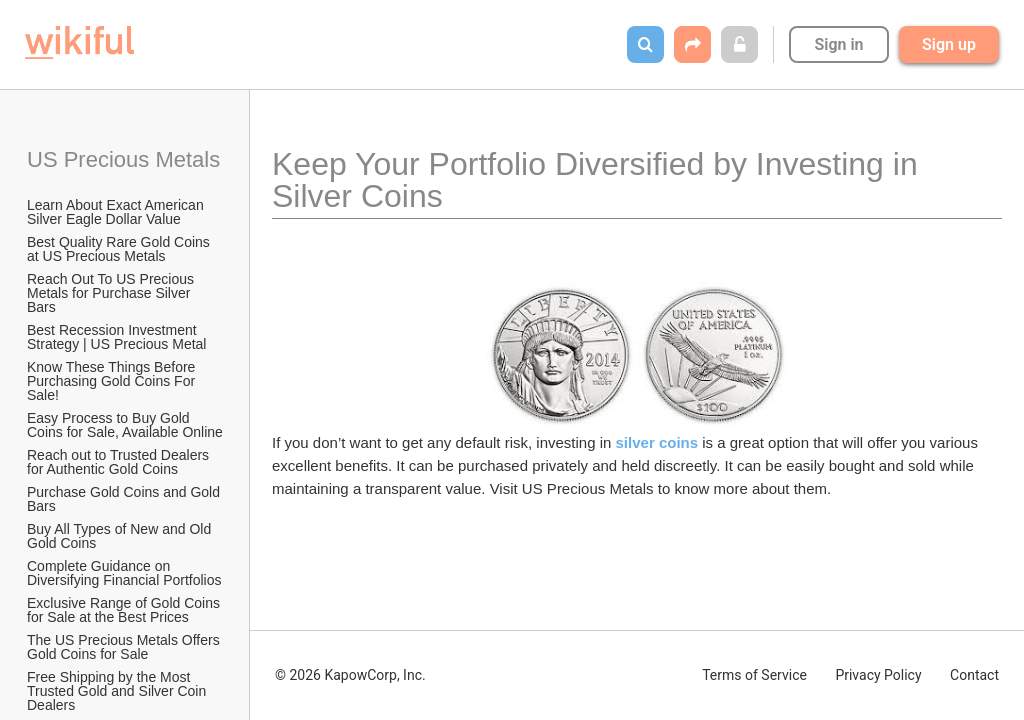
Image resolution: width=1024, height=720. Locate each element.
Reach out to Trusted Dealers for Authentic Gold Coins (120, 462)
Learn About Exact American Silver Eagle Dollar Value (117, 212)
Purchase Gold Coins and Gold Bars (125, 499)
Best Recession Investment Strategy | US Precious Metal (116, 337)
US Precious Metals (123, 159)
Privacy (878, 675)
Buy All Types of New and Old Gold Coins (121, 536)
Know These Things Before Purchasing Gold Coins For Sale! (113, 381)
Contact (974, 675)
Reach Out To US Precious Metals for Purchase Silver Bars (112, 293)
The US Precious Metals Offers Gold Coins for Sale (125, 647)
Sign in (838, 44)
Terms (754, 675)
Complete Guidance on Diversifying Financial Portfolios (124, 573)
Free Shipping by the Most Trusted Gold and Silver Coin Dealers (118, 691)
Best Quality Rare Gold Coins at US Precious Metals (120, 249)
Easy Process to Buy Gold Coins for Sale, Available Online (125, 425)
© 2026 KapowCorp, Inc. (350, 675)
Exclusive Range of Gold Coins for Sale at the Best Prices (125, 610)
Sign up (949, 44)
